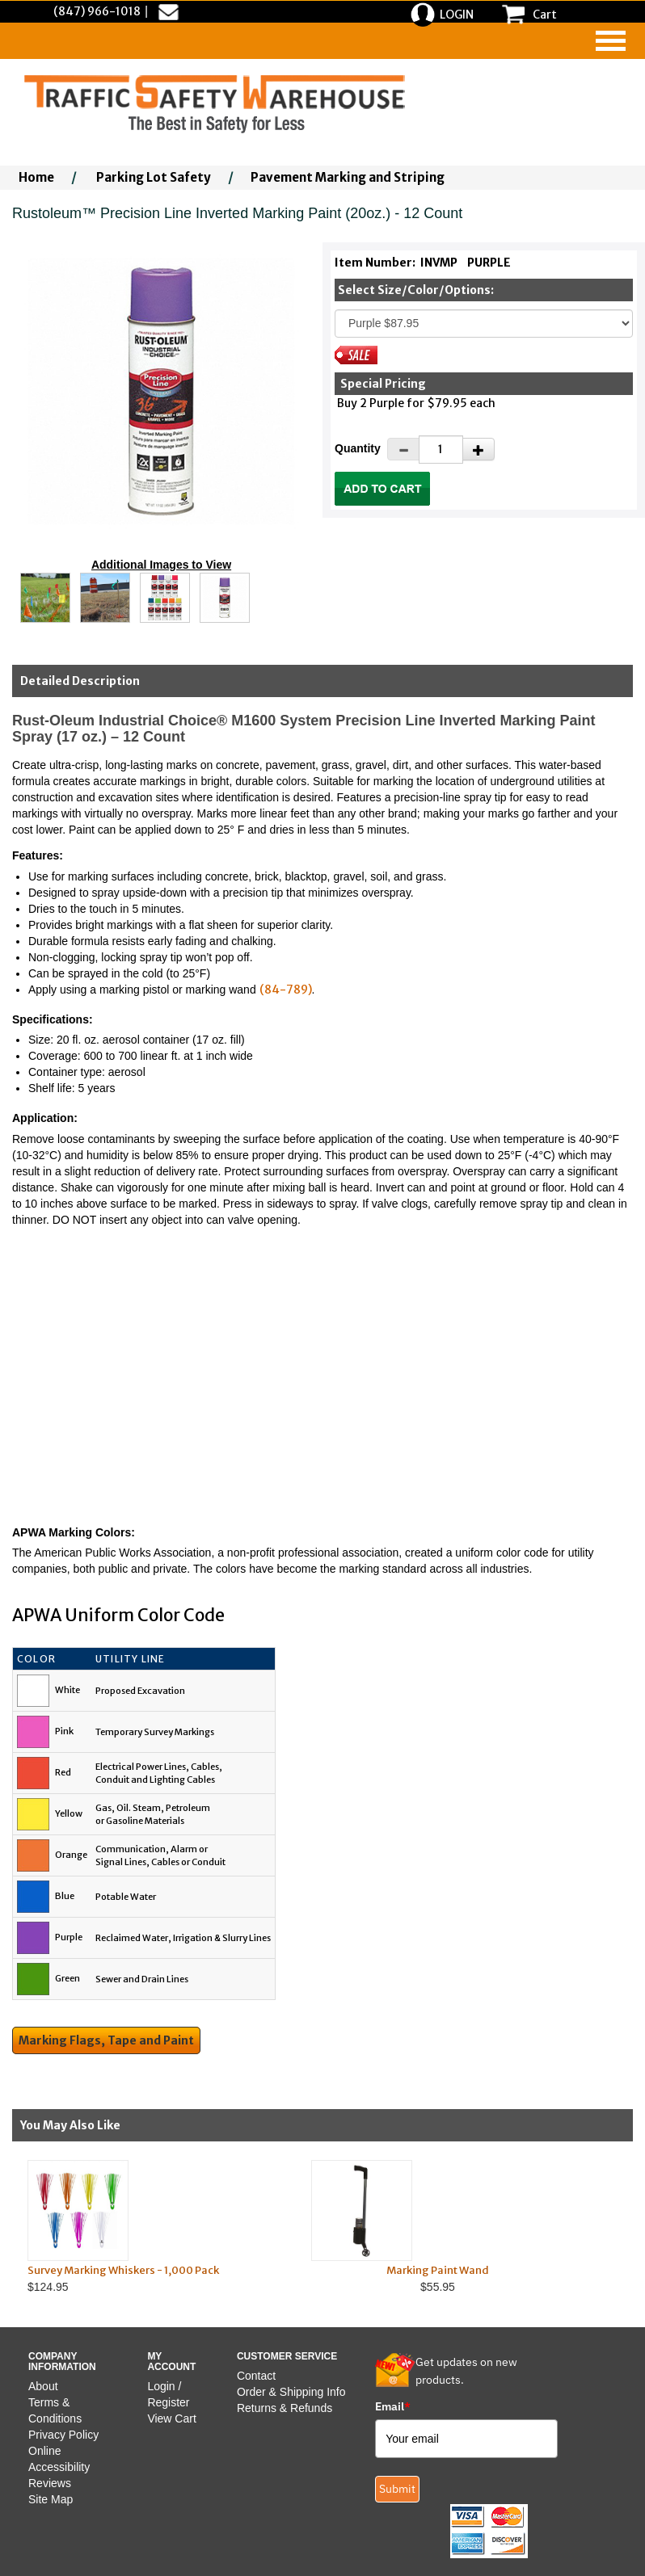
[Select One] (484, 323)
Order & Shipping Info (291, 2391)
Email (393, 2406)
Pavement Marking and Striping (348, 177)
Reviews (49, 2483)
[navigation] (610, 41)
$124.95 (153, 2226)
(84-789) (285, 989)
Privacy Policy (63, 2434)
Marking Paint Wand (437, 2270)
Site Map (50, 2499)
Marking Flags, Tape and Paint (106, 2040)
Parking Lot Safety (153, 177)
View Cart (171, 2418)
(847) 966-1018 (97, 11)
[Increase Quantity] (478, 449)
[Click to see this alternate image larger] (45, 598)
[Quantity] (441, 449)
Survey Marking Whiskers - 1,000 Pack (123, 2270)
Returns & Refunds (284, 2408)
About (43, 2386)
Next (604, 2226)
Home (36, 177)
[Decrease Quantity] (403, 449)
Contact (256, 2375)
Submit (397, 2488)
